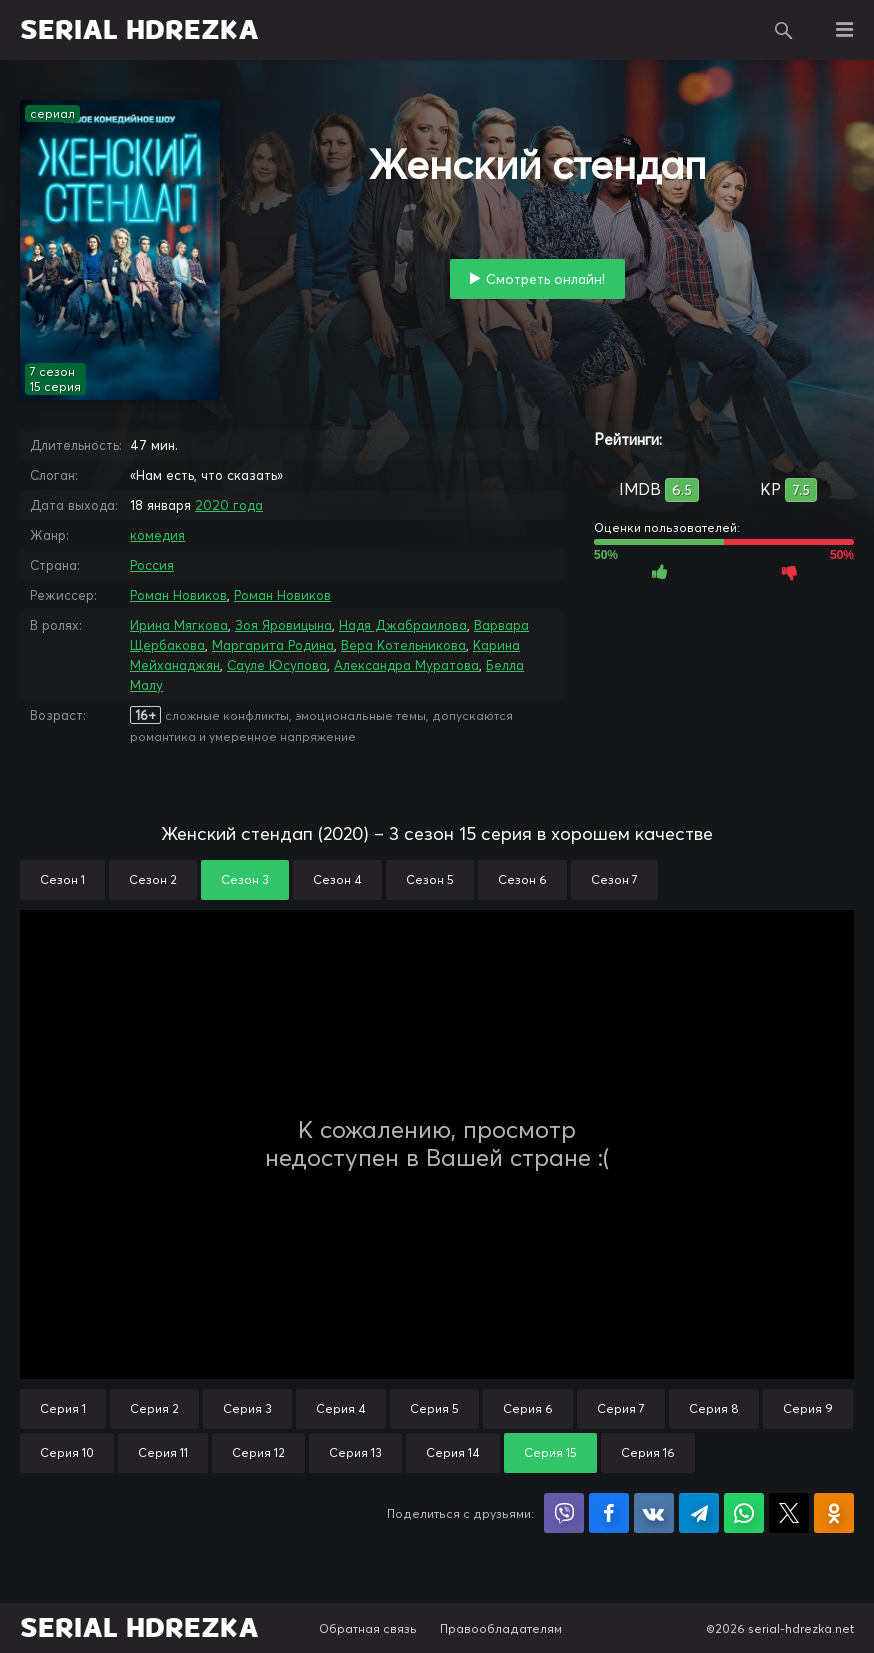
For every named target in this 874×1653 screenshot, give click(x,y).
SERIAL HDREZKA (139, 30)
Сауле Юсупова (277, 665)
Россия (152, 565)
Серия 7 (621, 1408)
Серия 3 (247, 1408)
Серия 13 (355, 1452)
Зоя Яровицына (283, 625)
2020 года (229, 505)
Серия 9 (808, 1408)
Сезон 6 (522, 879)
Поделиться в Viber (564, 1513)
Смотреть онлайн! (545, 279)
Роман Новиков (178, 595)
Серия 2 (154, 1408)
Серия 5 (434, 1408)
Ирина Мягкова (179, 625)
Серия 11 (163, 1452)
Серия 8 (714, 1408)
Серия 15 (550, 1452)
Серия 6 (528, 1408)
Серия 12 (258, 1452)
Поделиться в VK (654, 1513)
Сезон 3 (245, 879)
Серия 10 (67, 1452)
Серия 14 (453, 1452)
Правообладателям (501, 1628)
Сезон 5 (430, 879)
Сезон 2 (153, 879)
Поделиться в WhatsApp (744, 1513)
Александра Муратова (406, 665)
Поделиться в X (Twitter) (789, 1513)
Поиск (784, 30)
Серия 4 (341, 1408)
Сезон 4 (337, 879)
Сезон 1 (62, 879)
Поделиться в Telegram (699, 1513)
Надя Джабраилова (403, 625)
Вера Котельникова (403, 645)
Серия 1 (63, 1408)
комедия (157, 535)
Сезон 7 (614, 879)
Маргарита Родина (273, 645)
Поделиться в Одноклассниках (834, 1513)
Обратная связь (368, 1628)
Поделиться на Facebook (609, 1513)
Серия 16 (648, 1452)
